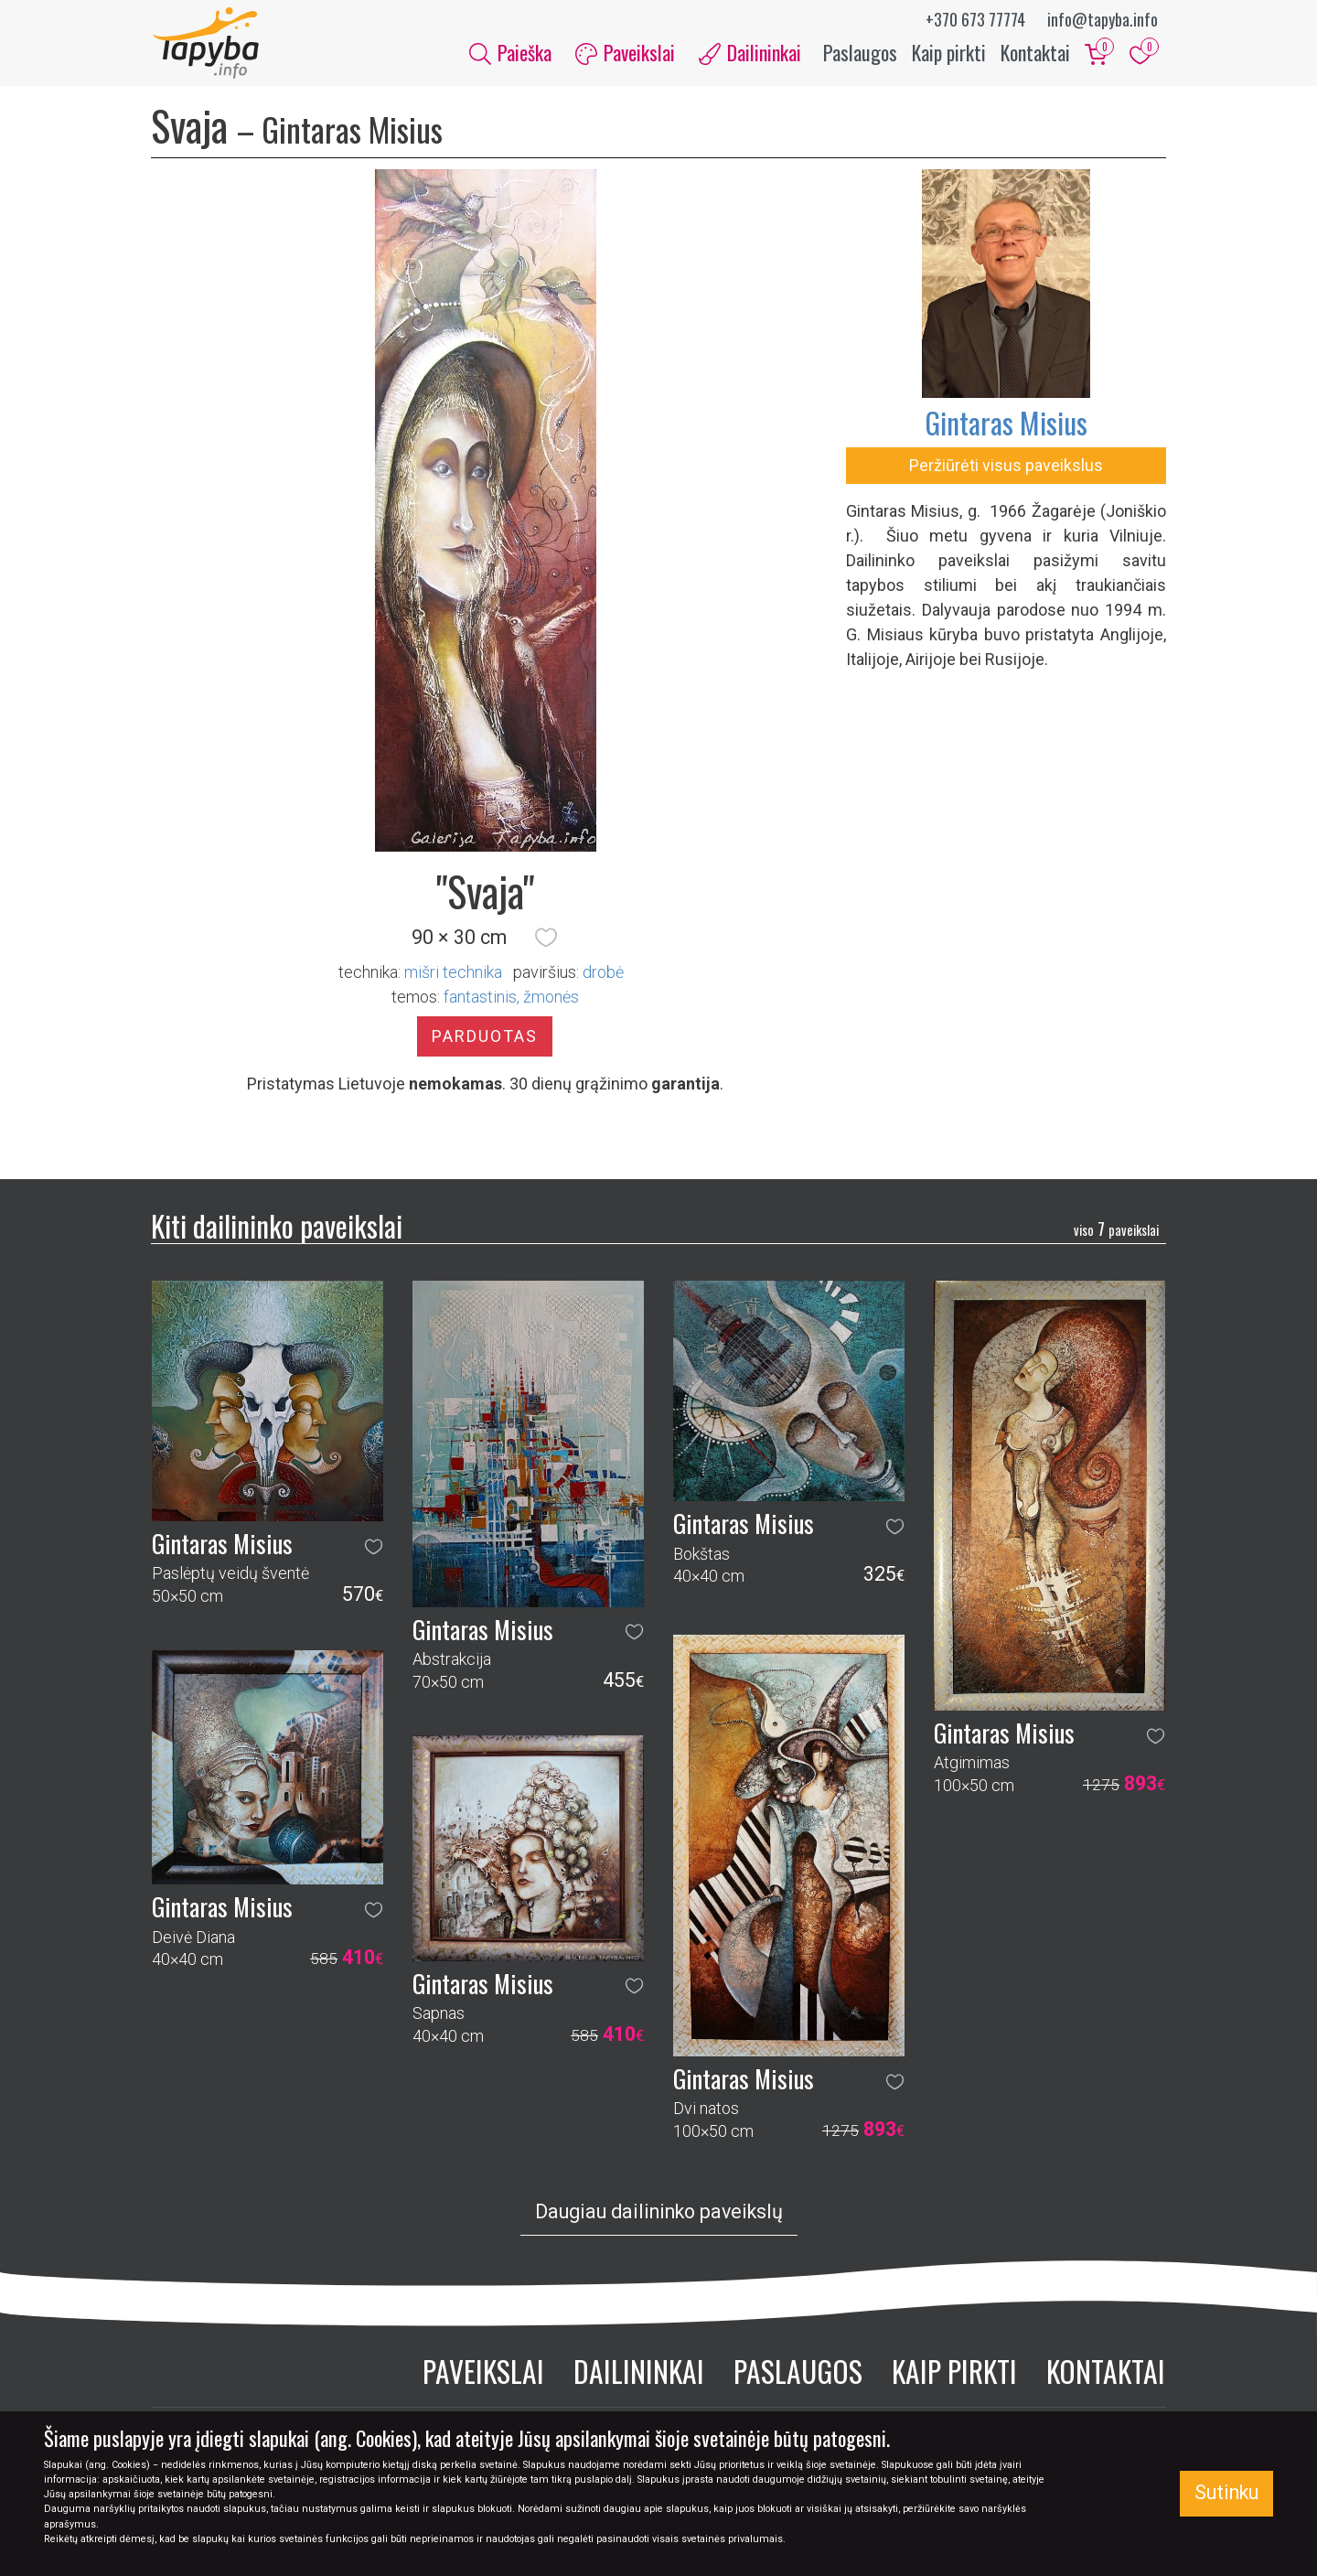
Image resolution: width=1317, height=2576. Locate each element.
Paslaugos (860, 53)
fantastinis (480, 998)
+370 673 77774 (975, 19)
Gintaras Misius (1006, 423)
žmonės (551, 998)
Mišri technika (453, 973)
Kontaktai (1035, 53)
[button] (546, 939)
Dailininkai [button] (750, 53)
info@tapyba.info (1102, 19)
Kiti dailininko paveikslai (276, 1227)
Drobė (603, 973)
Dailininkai (638, 2373)
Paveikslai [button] (625, 53)
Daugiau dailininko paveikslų (659, 2214)
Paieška (510, 53)
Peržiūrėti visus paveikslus (1006, 467)
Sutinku (1226, 2492)
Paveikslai (483, 2373)
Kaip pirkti (949, 53)
